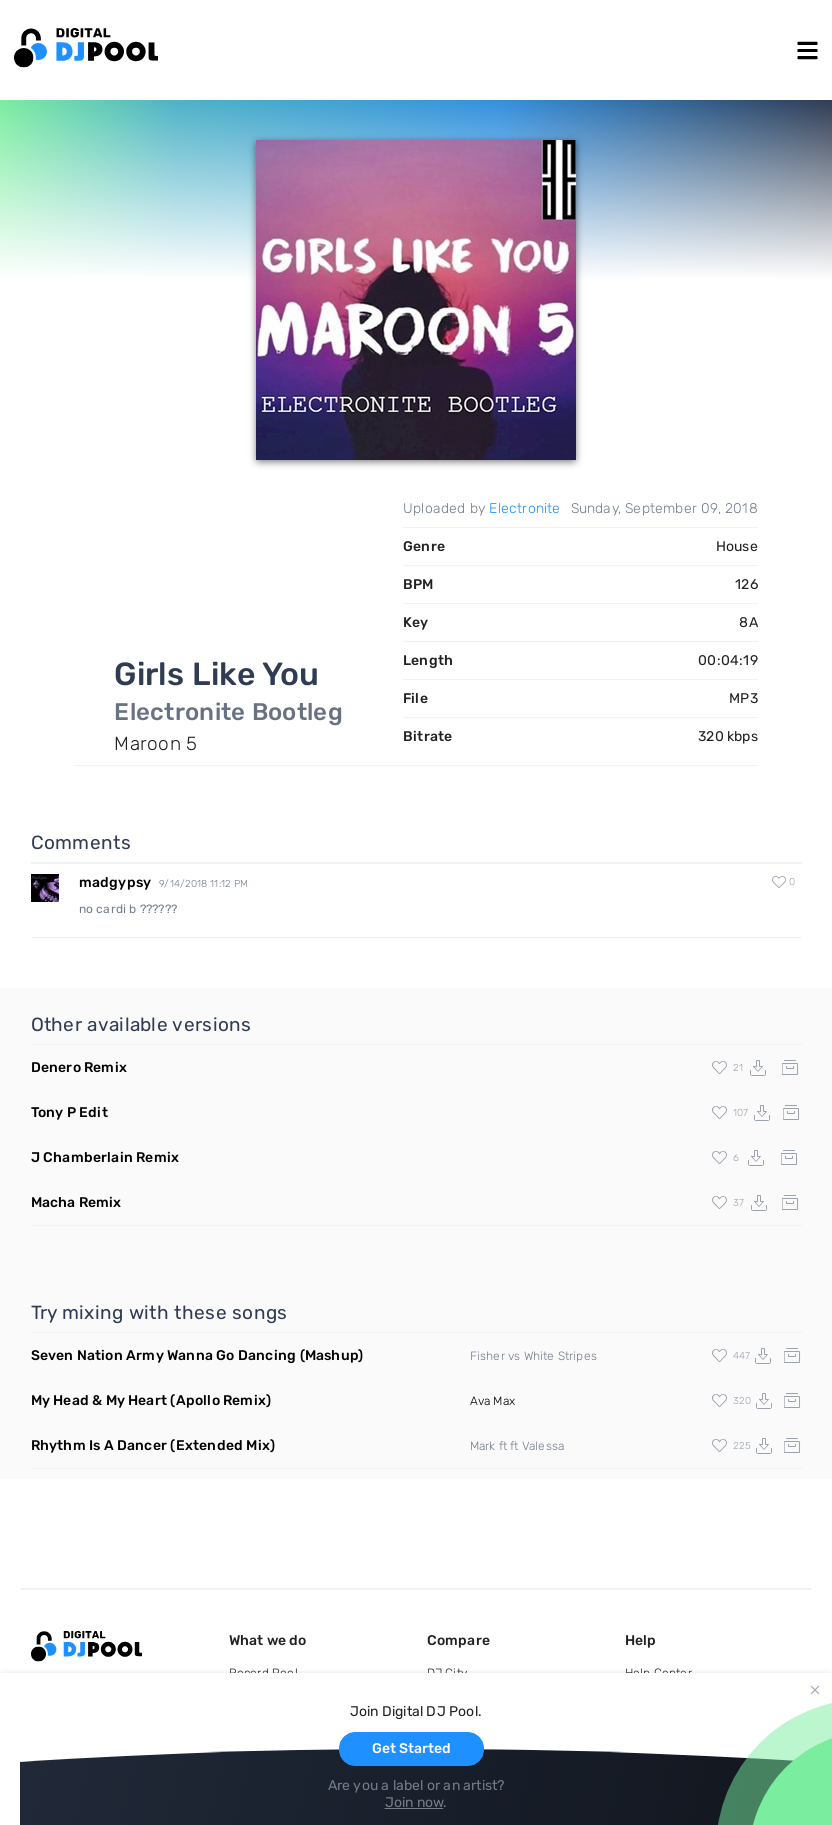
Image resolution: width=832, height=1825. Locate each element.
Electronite (524, 508)
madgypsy (115, 882)
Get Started (411, 1748)
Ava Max (492, 1401)
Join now (414, 1802)
